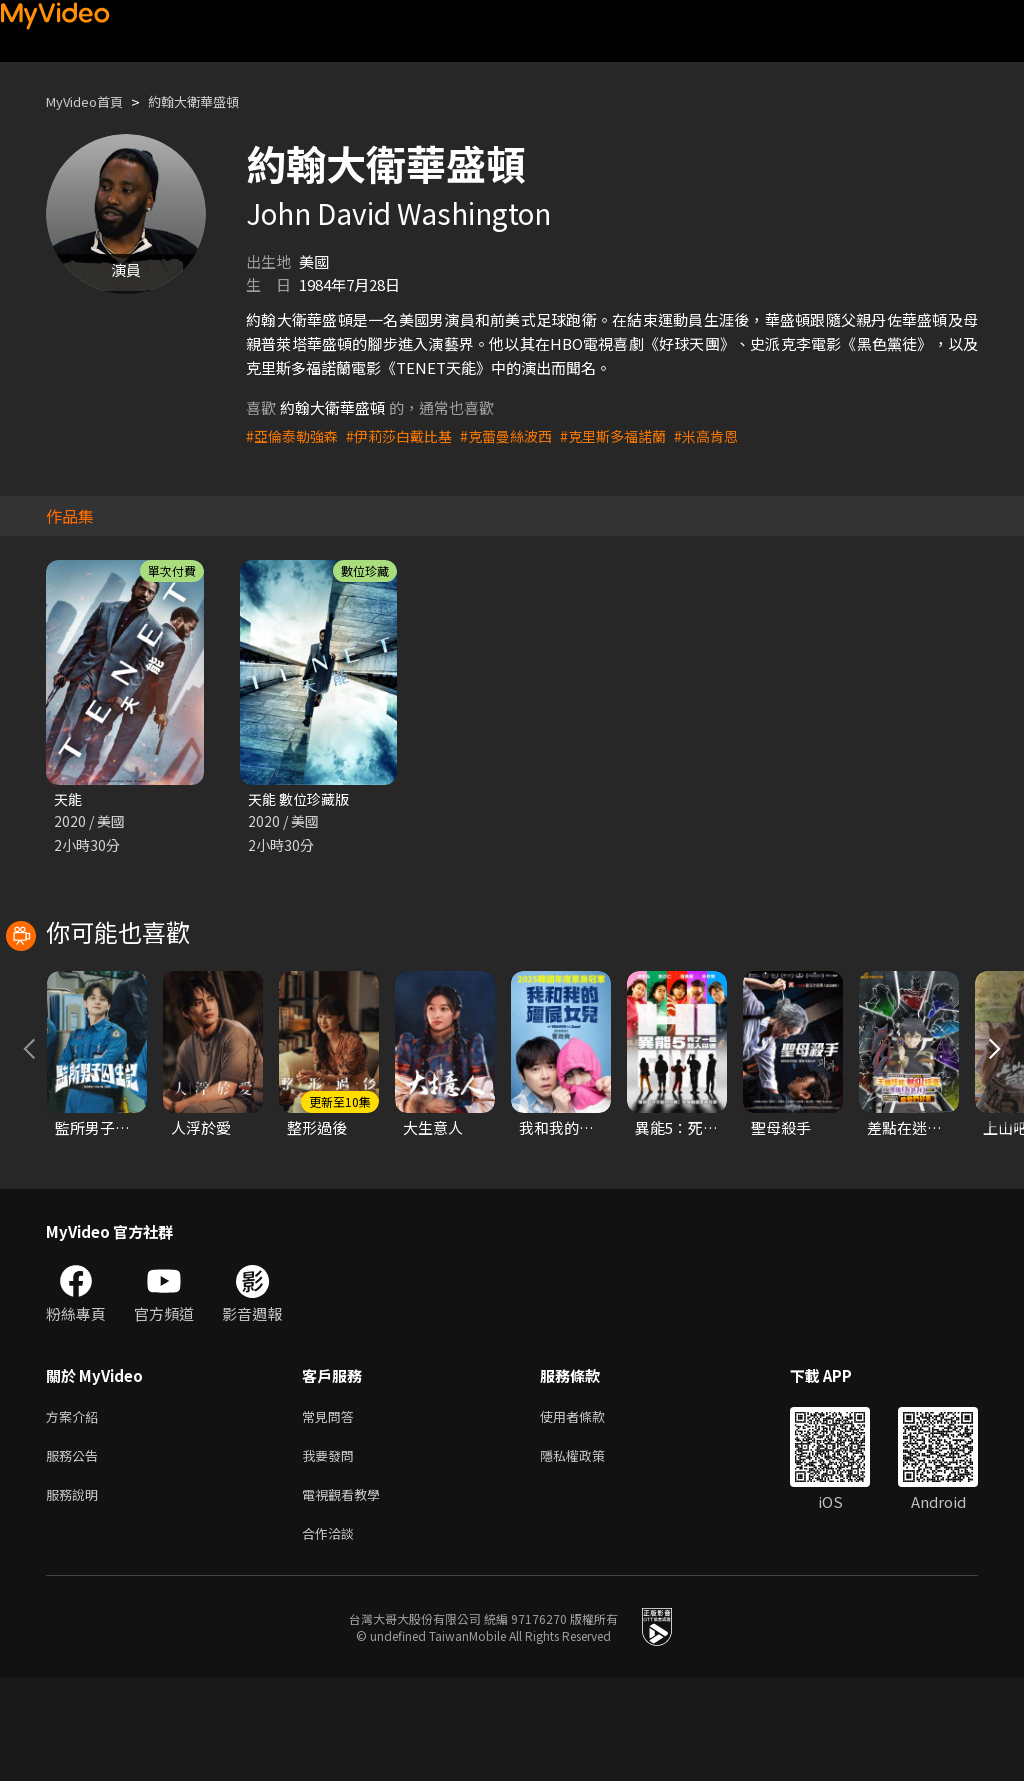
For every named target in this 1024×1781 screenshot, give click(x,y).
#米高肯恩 (734, 435)
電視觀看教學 (347, 1592)
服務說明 (76, 1592)
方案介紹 (76, 1508)
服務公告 (76, 1550)
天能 (69, 799)
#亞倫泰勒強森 (295, 435)
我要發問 (332, 1550)
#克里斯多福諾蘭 (635, 435)
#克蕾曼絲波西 (522, 435)
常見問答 (332, 1508)
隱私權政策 (589, 1550)
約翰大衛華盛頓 (214, 101)
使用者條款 (589, 1508)
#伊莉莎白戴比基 (408, 435)
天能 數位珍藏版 (302, 799)
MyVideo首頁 (91, 101)
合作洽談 (332, 1634)
